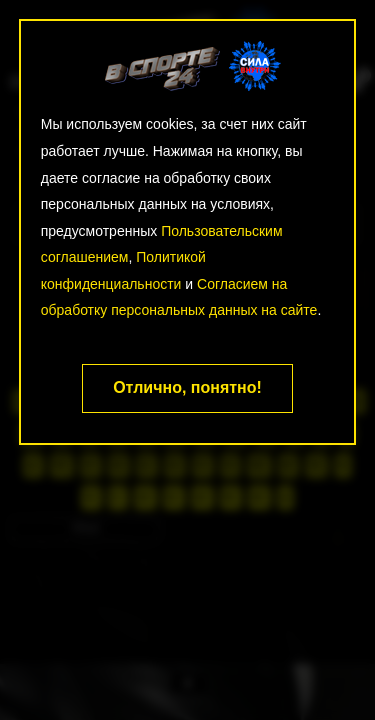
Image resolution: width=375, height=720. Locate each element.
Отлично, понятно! (187, 387)
